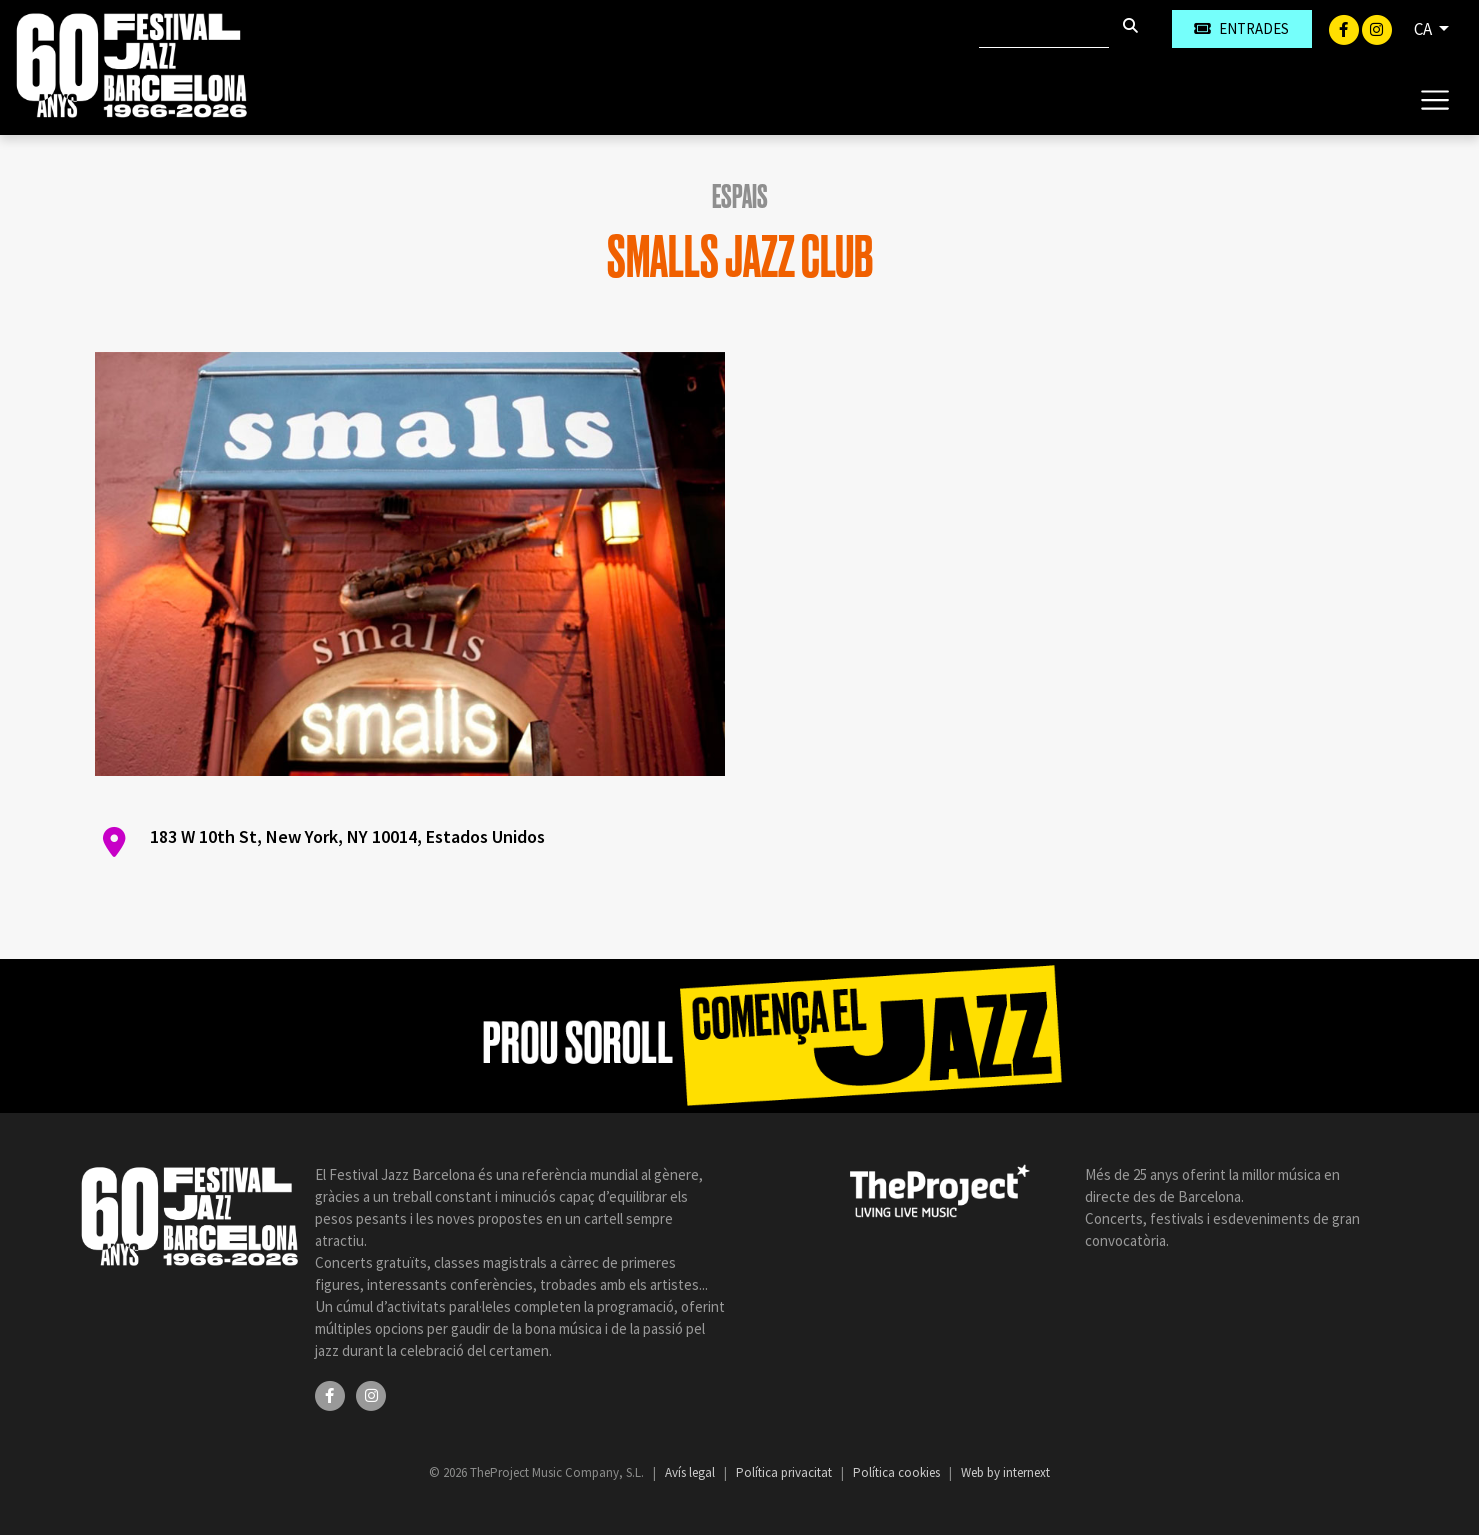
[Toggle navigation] (1434, 99)
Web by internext (1005, 1472)
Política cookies (898, 1472)
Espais (740, 197)
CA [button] (1424, 29)
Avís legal (691, 1472)
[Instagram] (1377, 28)
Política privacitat (785, 1472)
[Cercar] (1044, 29)
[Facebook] (1345, 28)
